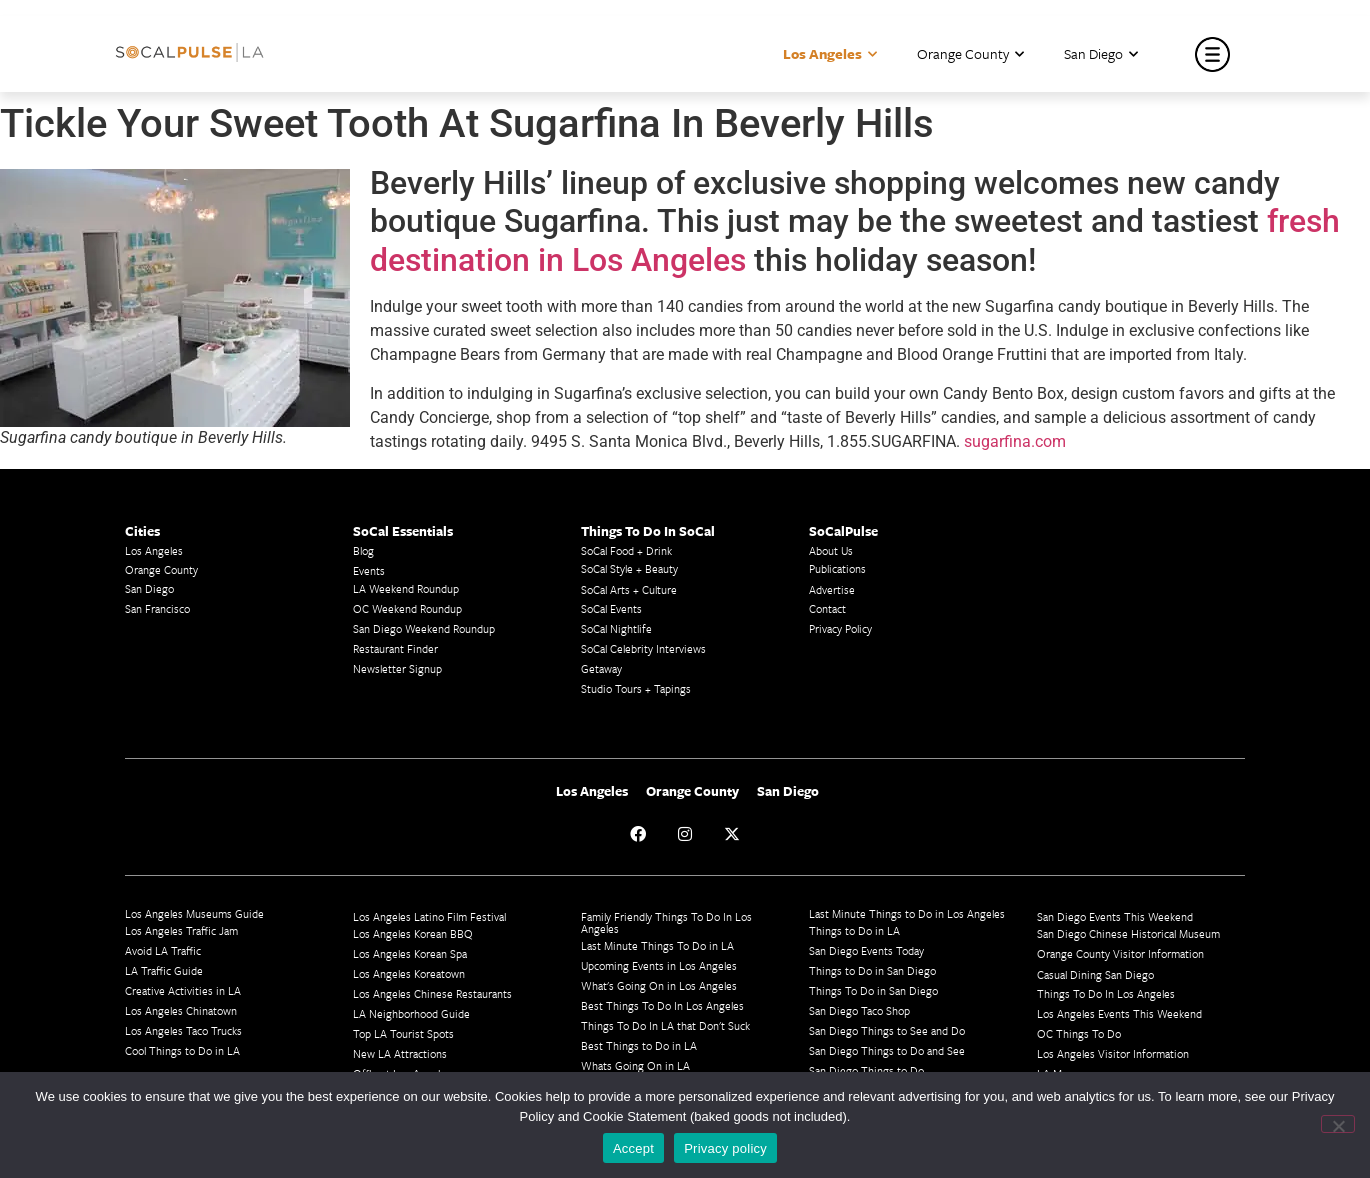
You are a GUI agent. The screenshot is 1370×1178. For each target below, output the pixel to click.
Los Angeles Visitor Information (1113, 1053)
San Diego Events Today (866, 950)
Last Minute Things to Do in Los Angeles (907, 913)
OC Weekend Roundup (407, 608)
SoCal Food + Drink (626, 550)
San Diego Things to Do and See (887, 1050)
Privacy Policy (840, 628)
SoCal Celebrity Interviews (643, 648)
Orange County (970, 54)
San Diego (1101, 54)
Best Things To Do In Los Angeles (662, 1005)
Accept (633, 1148)
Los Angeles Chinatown (181, 1010)
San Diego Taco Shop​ (859, 1010)
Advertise (832, 589)
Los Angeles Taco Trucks (183, 1030)
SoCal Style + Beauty (629, 568)
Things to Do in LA (854, 930)
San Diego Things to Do (866, 1070)
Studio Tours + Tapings (636, 688)
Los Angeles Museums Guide (194, 913)
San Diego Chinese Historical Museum (1128, 933)
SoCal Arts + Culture (629, 589)
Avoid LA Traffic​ (163, 950)
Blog (363, 550)
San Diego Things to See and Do (887, 1030)
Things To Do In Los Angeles (1106, 993)
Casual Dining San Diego (1095, 974)
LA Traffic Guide (164, 970)
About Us (831, 550)
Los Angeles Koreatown (409, 973)
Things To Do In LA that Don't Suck (665, 1025)
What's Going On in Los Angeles (659, 985)
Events (369, 570)
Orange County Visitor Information (1120, 953)
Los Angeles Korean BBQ (413, 933)
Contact (827, 608)
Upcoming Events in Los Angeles (659, 965)
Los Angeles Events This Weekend (1119, 1013)
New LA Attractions (400, 1053)
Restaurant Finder (395, 648)
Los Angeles (830, 54)
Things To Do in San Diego (873, 990)
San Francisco (157, 608)
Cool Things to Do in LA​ (182, 1050)
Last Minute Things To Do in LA (657, 945)
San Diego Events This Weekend (1115, 916)
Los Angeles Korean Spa (410, 953)
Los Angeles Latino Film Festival (429, 916)
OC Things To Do (1079, 1033)
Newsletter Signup (397, 668)
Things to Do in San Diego (872, 970)
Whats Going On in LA (635, 1065)
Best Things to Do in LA (639, 1045)
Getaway (601, 668)
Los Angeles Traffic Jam (181, 930)
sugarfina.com (1015, 441)
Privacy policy (725, 1148)
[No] (1338, 1124)
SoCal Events (611, 608)
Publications (837, 568)
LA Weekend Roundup (406, 588)
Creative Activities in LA (183, 990)
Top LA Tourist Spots (403, 1033)
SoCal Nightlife (616, 628)
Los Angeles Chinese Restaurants (432, 993)
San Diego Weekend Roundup (424, 628)
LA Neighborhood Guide (411, 1013)
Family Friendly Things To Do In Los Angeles (666, 922)
